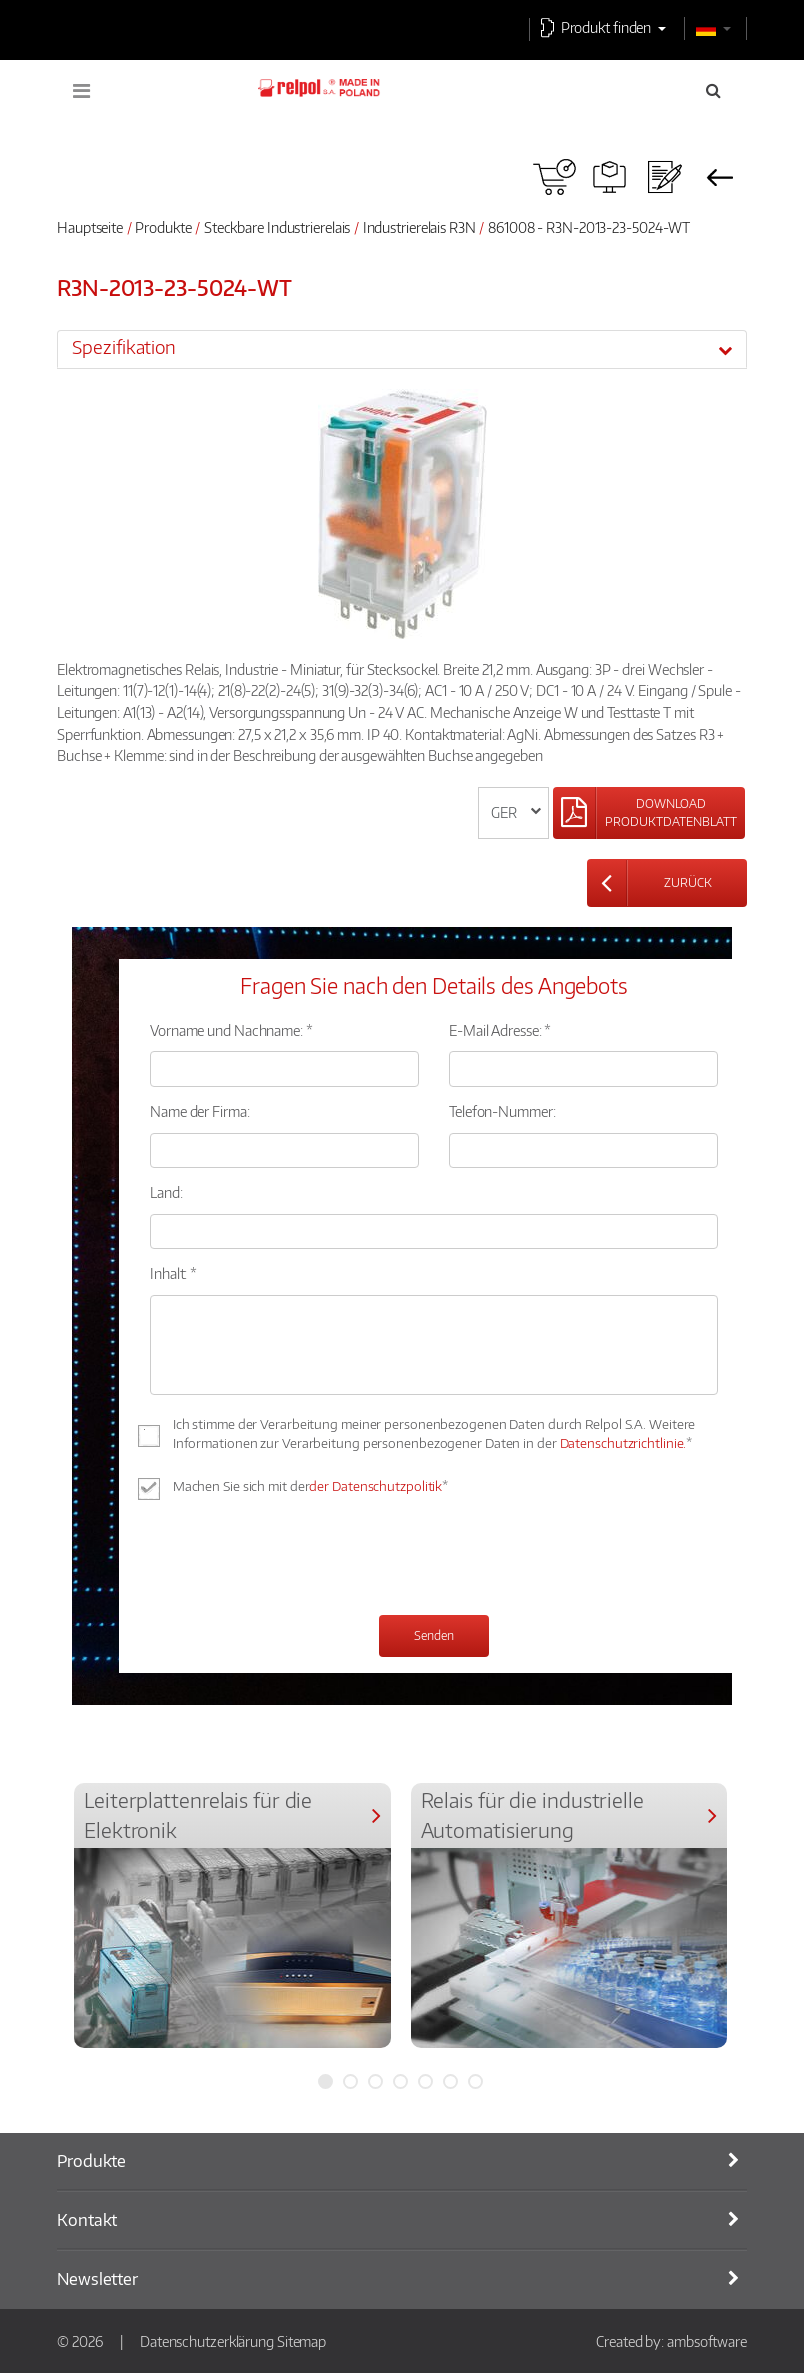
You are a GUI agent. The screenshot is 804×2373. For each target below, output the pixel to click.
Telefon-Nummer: (502, 1111)
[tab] (402, 349)
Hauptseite (90, 227)
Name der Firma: (200, 1111)
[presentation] (302, 1560)
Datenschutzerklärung (207, 2341)
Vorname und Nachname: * (231, 1030)
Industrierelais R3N (419, 227)
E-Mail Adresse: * (500, 1030)
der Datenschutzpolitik (375, 1486)
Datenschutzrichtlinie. (623, 1443)
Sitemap (301, 2341)
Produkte (163, 227)
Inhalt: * (173, 1273)
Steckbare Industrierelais (277, 227)
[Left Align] (649, 813)
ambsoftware (707, 2341)
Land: (166, 1192)
